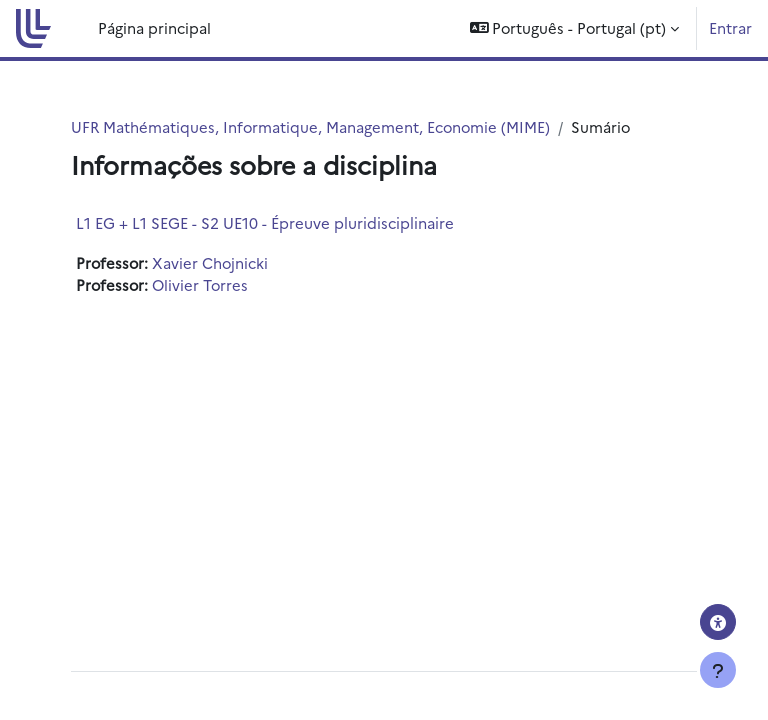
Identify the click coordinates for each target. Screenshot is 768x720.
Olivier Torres (200, 284)
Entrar (730, 27)
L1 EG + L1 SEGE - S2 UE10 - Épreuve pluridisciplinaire (265, 222)
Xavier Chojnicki (210, 262)
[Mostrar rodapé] (718, 670)
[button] (575, 28)
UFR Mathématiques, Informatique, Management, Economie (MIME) (310, 126)
